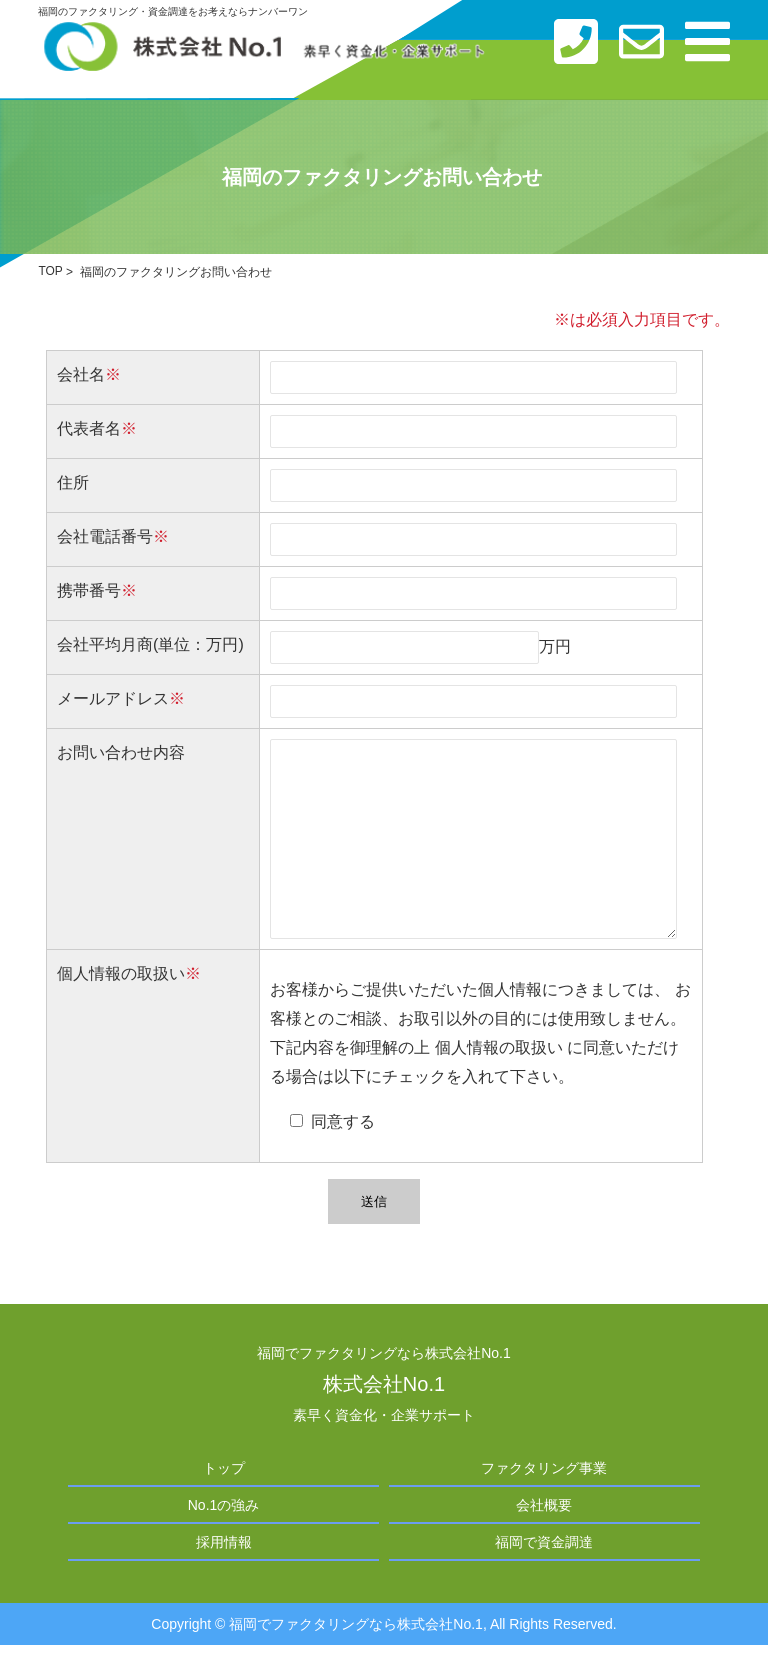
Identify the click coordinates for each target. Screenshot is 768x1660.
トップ (224, 1468)
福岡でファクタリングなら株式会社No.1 (356, 1624)
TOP (50, 272)
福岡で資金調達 (544, 1542)
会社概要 (544, 1505)
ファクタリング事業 (544, 1468)
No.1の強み (224, 1505)
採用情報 (224, 1542)
